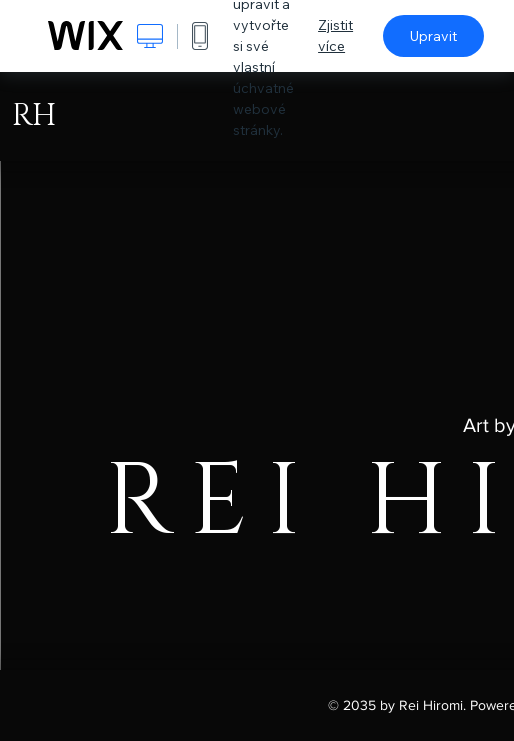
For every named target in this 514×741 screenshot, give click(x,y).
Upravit (433, 36)
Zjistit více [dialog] (335, 35)
